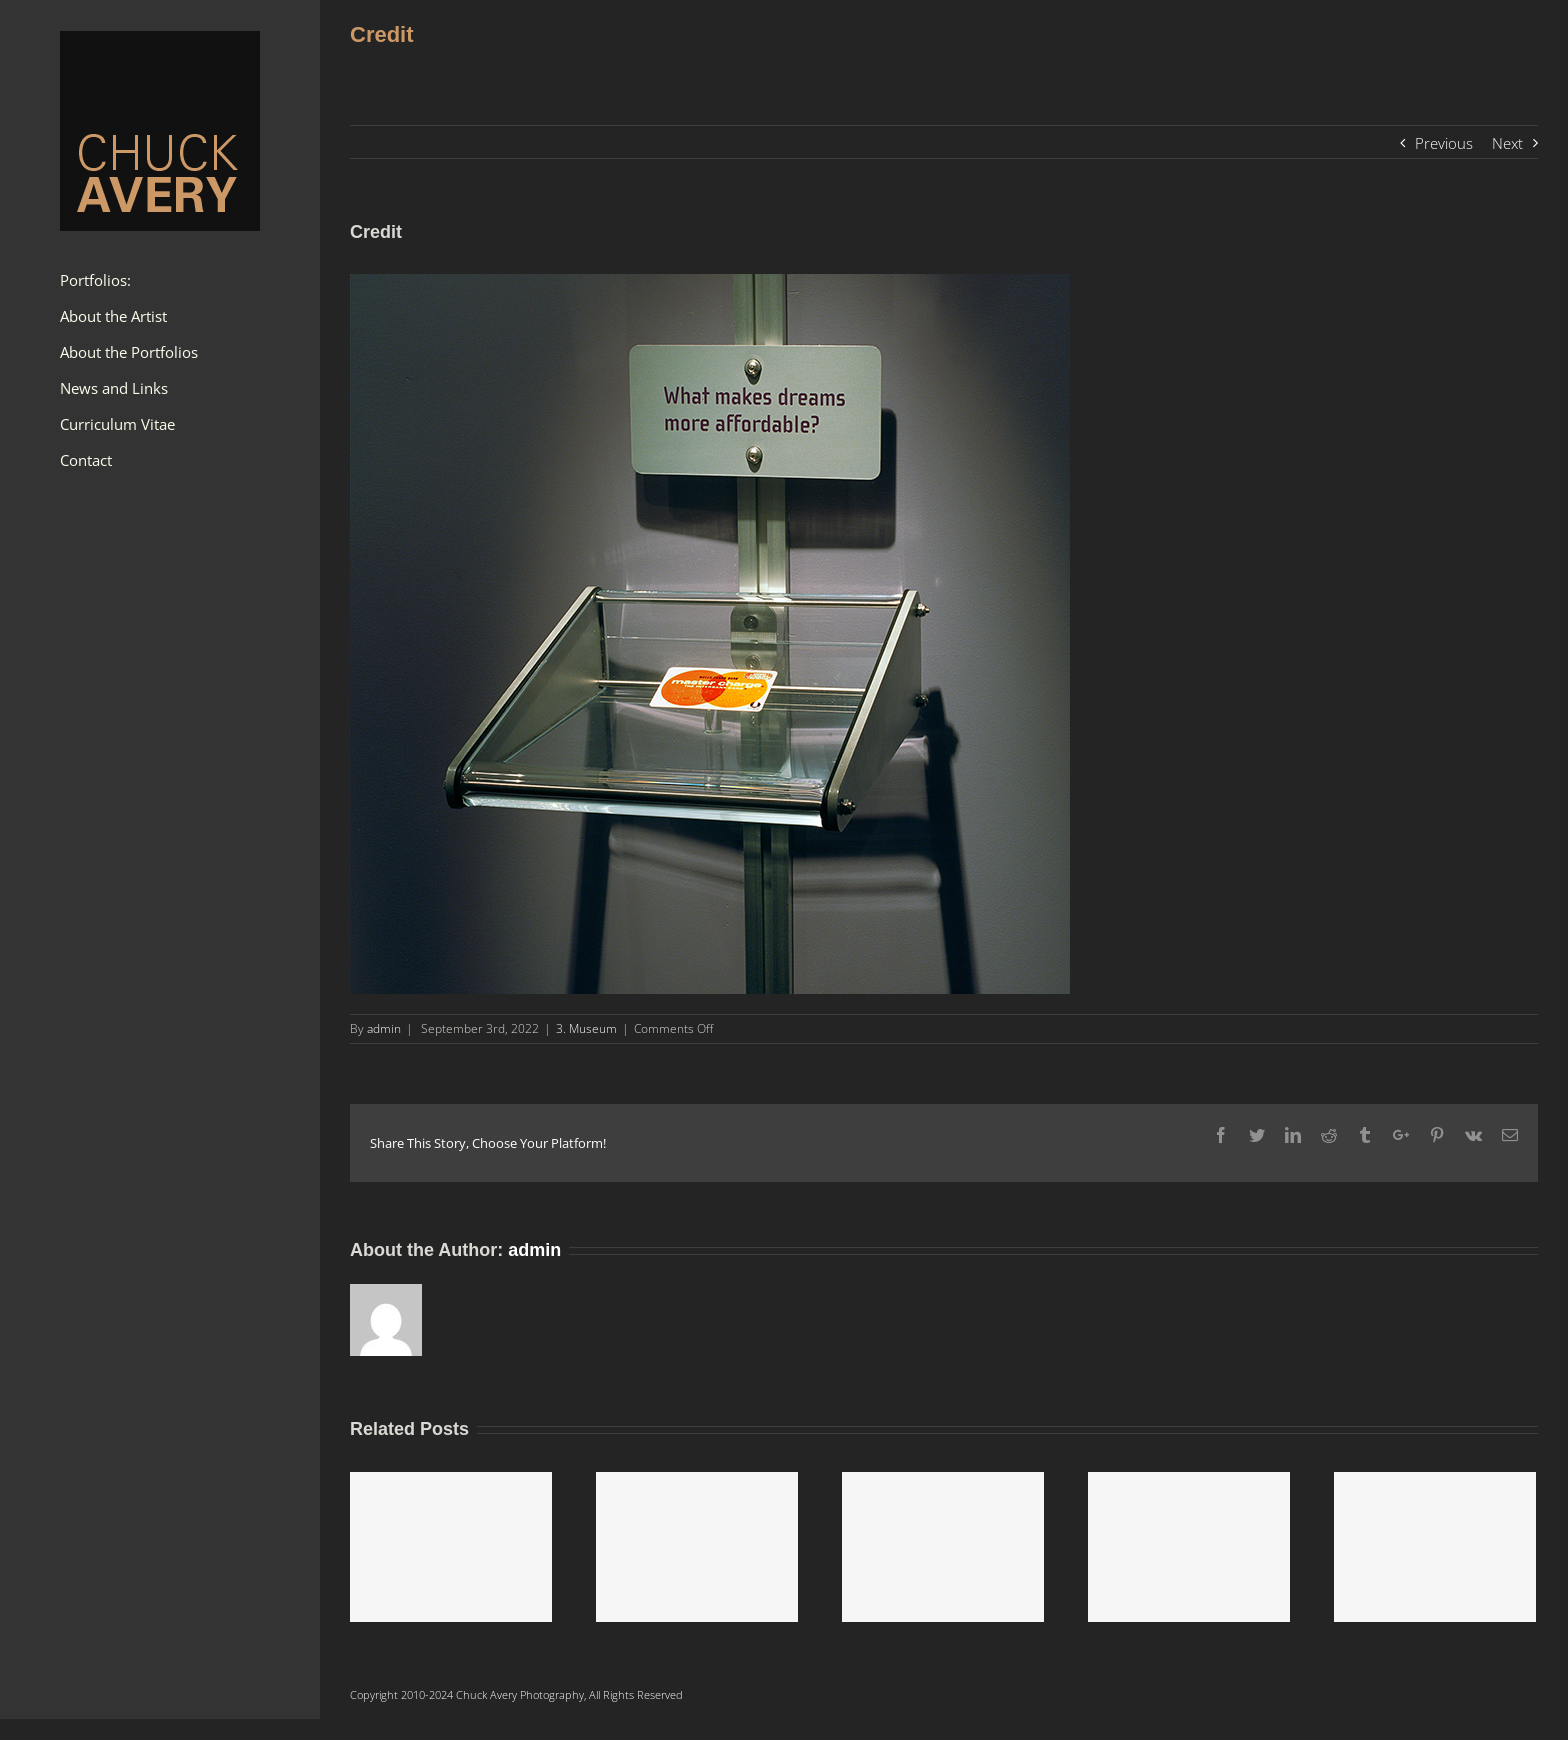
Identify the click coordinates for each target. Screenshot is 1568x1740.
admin (384, 1028)
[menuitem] (160, 280)
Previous (1444, 143)
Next (1507, 143)
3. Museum (586, 1028)
